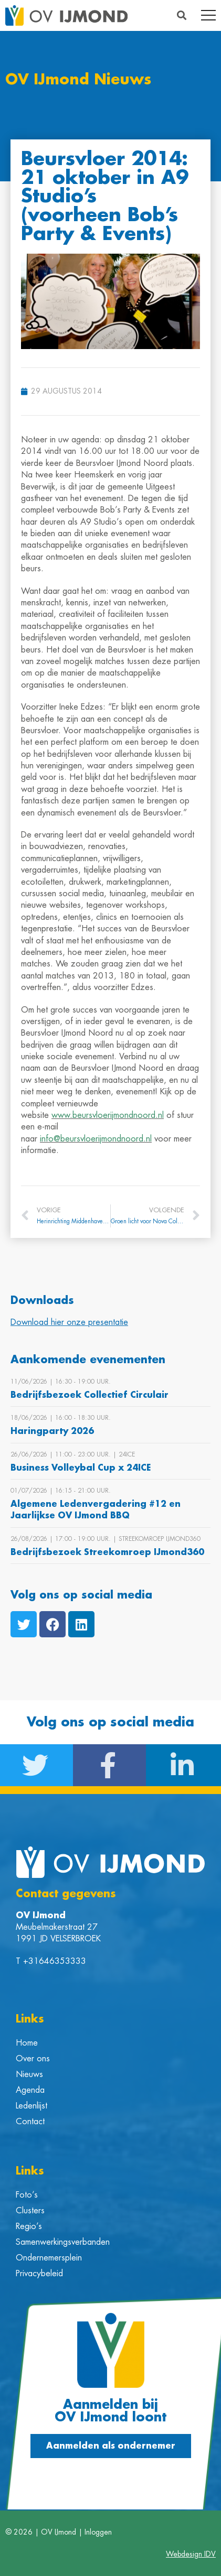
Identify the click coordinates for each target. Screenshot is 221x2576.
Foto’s (27, 2195)
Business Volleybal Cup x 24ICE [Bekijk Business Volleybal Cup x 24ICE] (80, 1468)
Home (27, 2043)
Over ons (33, 2059)
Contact (30, 2121)
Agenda (30, 2090)
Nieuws (29, 2074)
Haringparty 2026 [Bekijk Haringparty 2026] (52, 1431)
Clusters (30, 2211)
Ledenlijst (31, 2106)
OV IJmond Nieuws (78, 80)
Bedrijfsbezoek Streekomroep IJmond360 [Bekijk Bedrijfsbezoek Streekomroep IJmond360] (107, 1552)
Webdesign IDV (191, 2554)
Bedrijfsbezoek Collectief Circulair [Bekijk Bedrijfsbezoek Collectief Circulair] (89, 1395)
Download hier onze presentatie (69, 1322)
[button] (182, 15)
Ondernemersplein (49, 2258)
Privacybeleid (39, 2273)
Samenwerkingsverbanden (63, 2242)
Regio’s (29, 2226)
